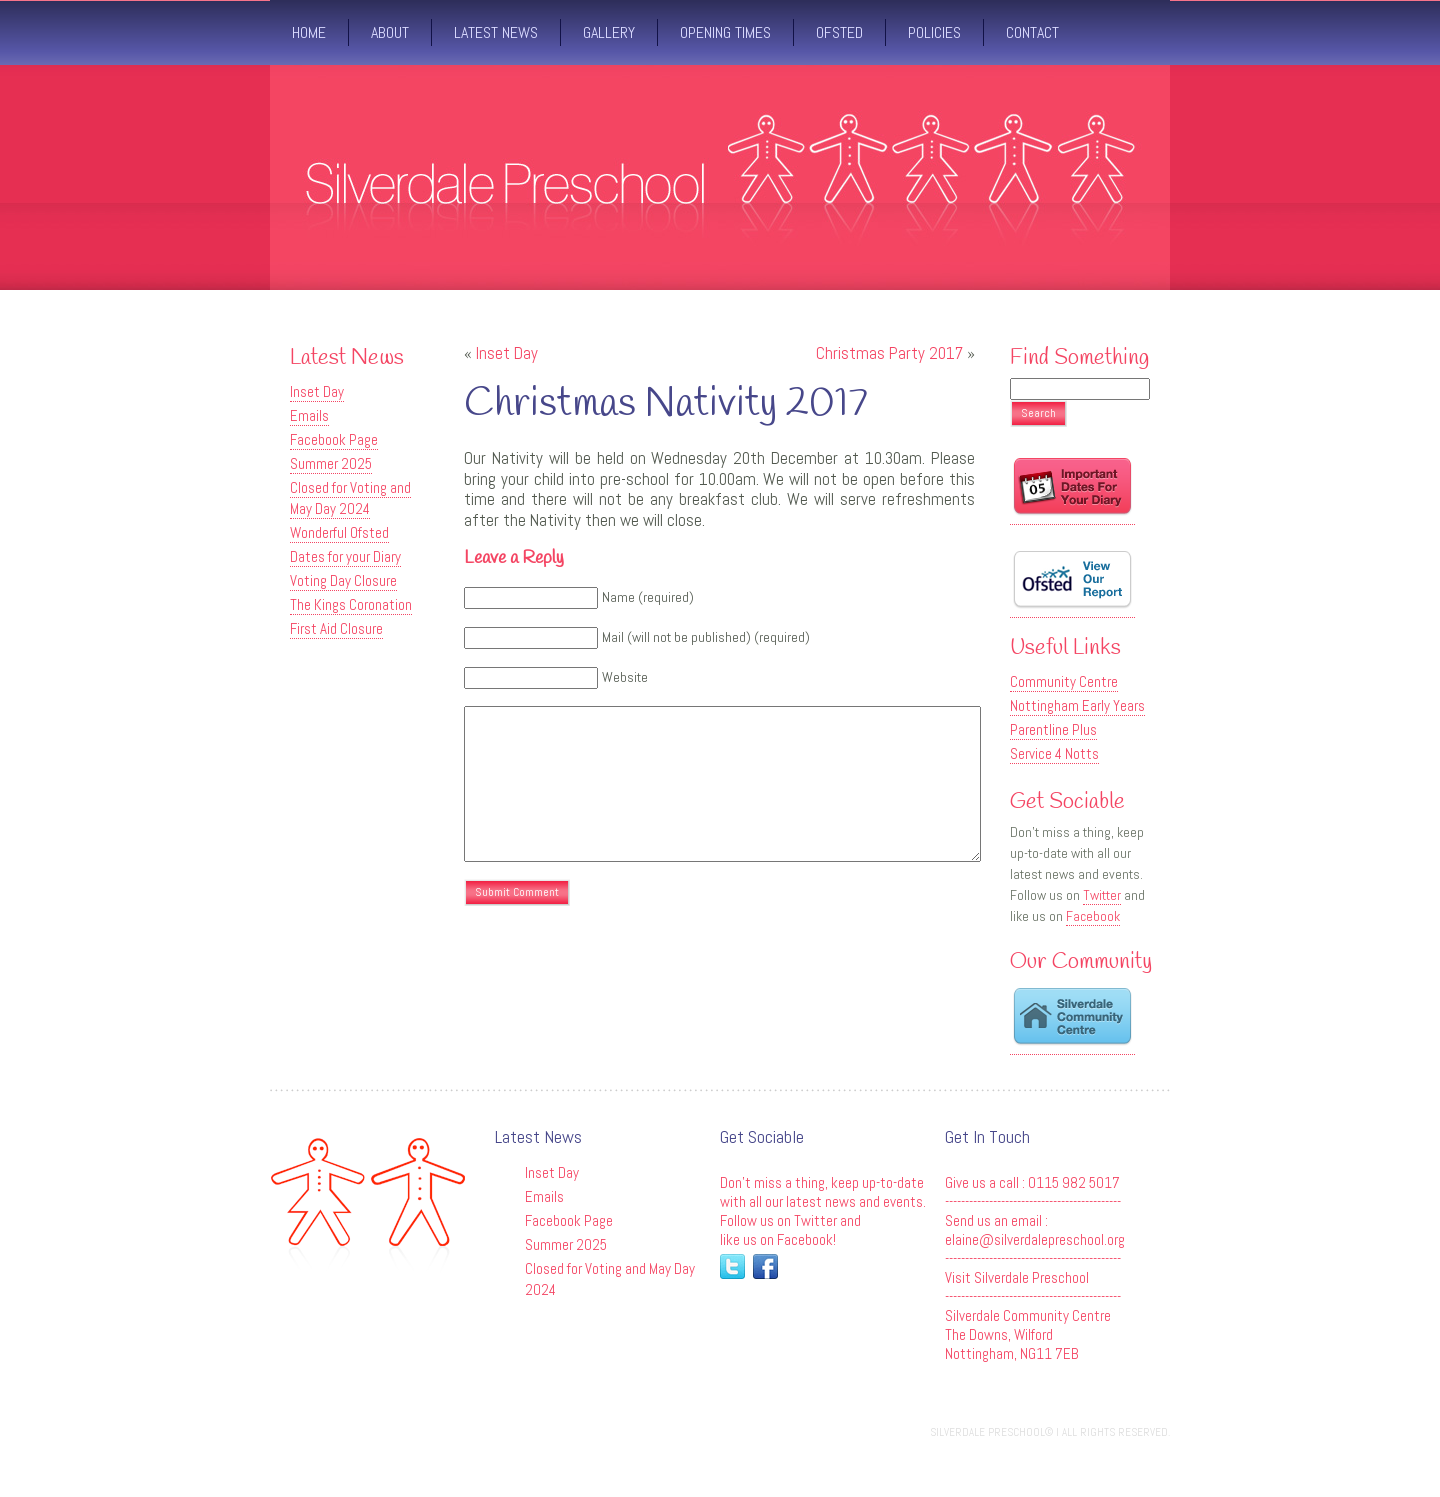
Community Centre (1064, 681)
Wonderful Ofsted (339, 532)
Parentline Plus (1053, 729)
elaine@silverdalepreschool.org (1035, 1239)
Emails (309, 415)
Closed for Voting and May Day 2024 (350, 498)
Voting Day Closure (343, 580)
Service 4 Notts (1054, 753)
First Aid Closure (336, 628)
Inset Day (317, 391)
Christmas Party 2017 (889, 353)
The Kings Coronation (351, 604)
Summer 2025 (331, 463)
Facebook (1093, 916)
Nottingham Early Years (1077, 705)
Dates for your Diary (345, 556)
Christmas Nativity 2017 (666, 404)
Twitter (1102, 895)
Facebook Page (334, 439)
